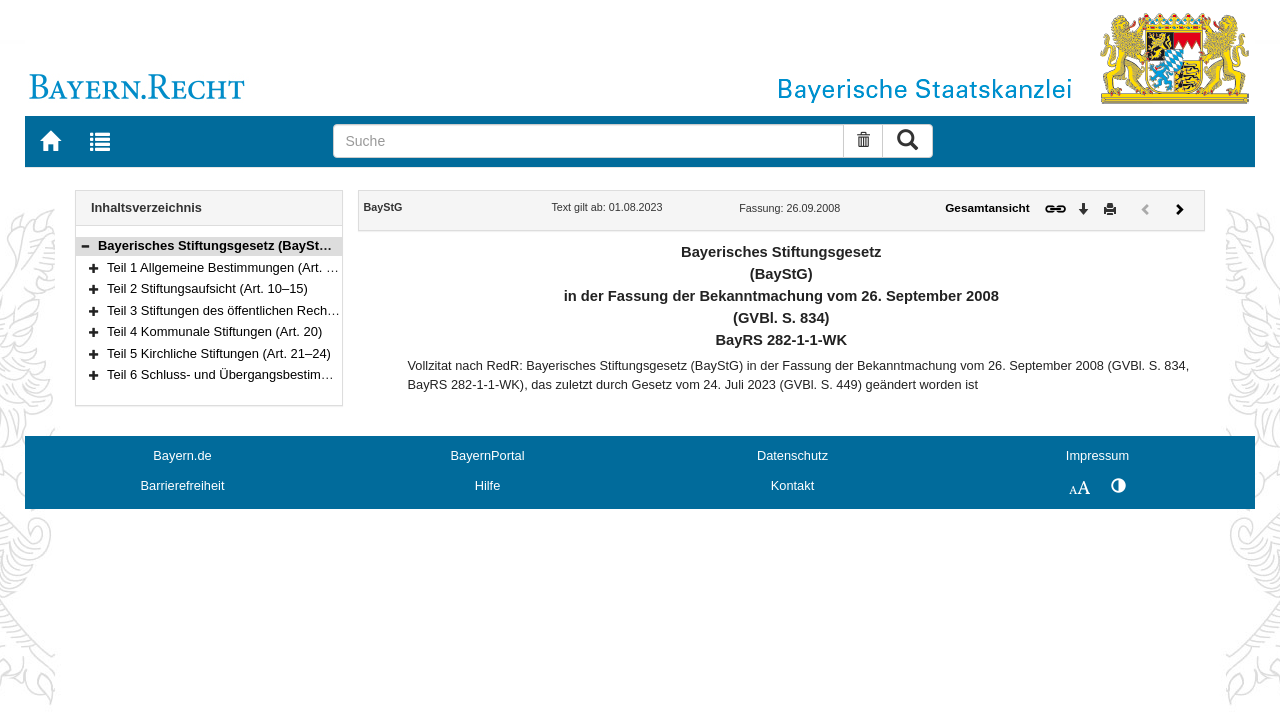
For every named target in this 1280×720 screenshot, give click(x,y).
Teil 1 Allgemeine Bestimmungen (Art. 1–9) (229, 267)
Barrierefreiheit (183, 485)
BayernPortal (488, 455)
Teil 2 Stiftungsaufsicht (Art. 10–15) (207, 288)
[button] (85, 245)
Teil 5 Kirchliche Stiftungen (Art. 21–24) (219, 353)
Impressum (1097, 455)
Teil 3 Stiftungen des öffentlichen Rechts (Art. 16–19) (258, 310)
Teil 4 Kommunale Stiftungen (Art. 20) (214, 331)
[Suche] (588, 141)
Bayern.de (182, 455)
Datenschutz (792, 455)
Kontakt (792, 485)
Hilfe (488, 485)
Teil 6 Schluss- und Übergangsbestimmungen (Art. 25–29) (273, 374)
